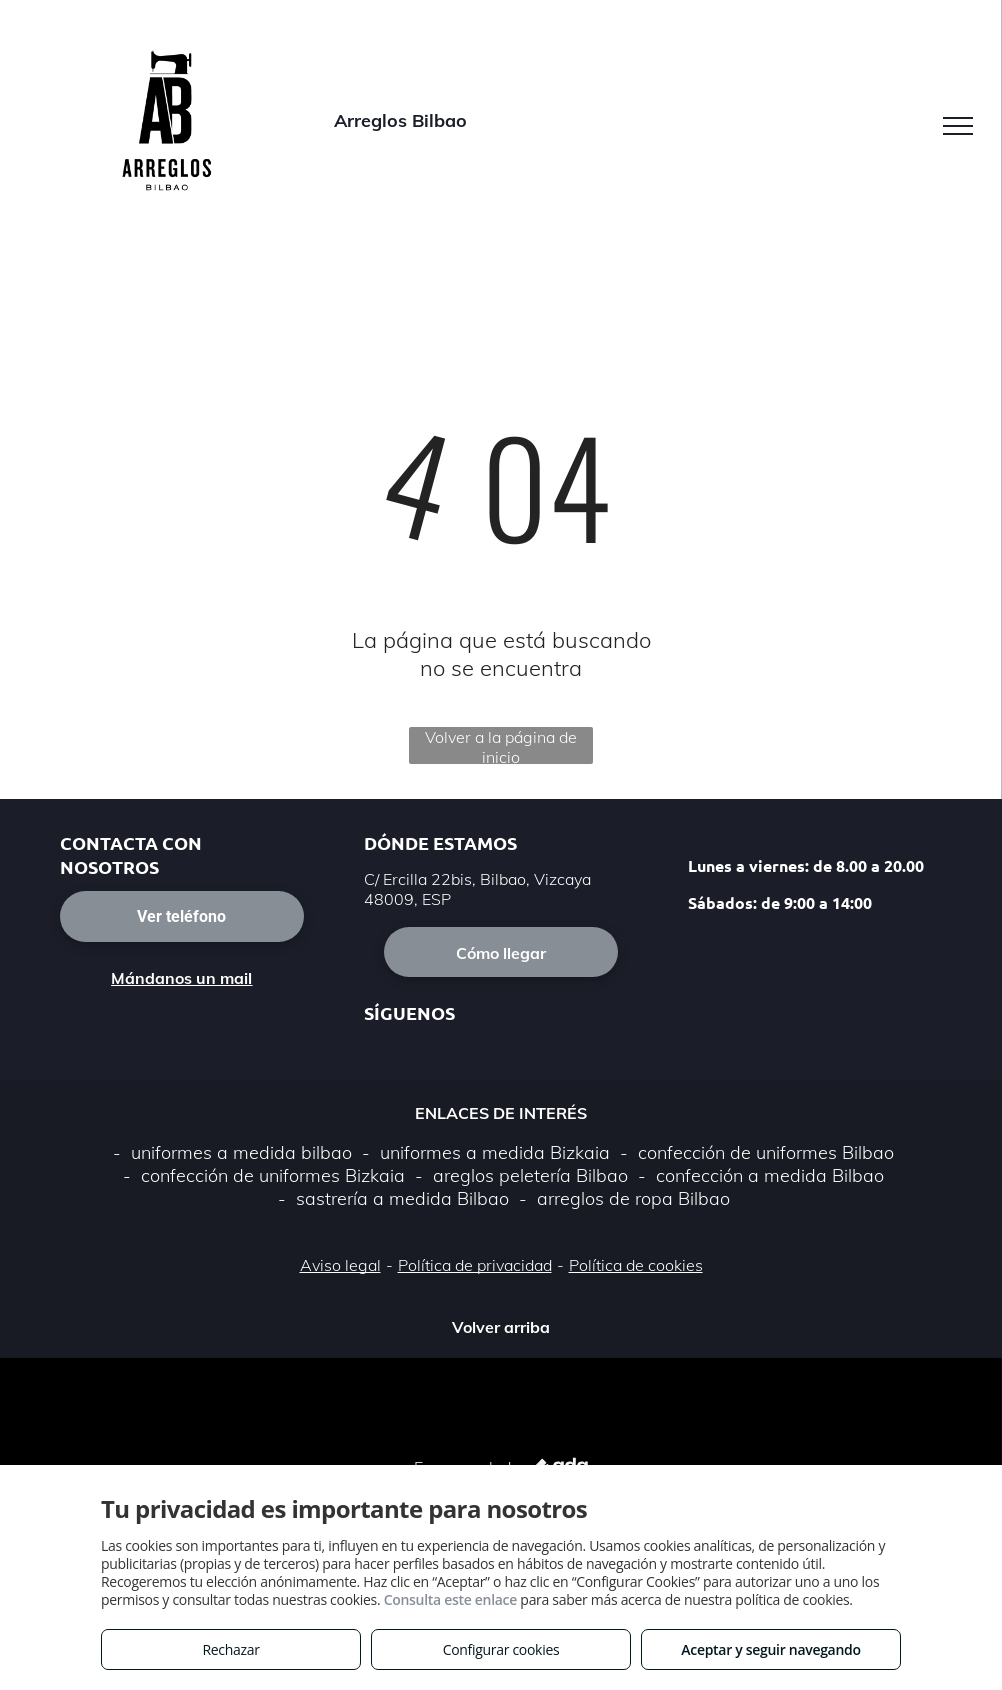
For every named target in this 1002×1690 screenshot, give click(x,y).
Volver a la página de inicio (501, 745)
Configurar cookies (501, 1649)
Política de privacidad (475, 1265)
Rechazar (230, 1649)
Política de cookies (636, 1265)
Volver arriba (501, 1327)
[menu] (958, 126)
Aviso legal (340, 1265)
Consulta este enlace (450, 1599)
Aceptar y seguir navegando (770, 1649)
